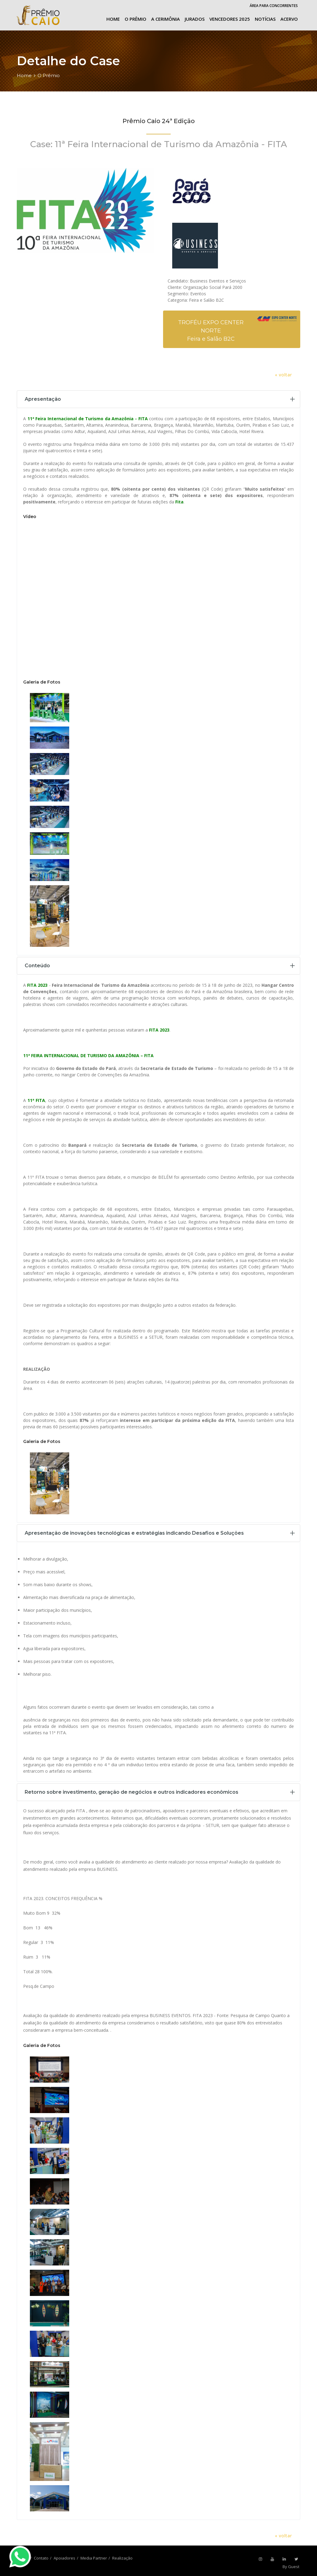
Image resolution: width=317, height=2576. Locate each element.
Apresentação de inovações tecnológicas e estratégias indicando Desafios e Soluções (134, 1533)
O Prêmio (135, 19)
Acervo (289, 19)
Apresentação (43, 399)
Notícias (265, 19)
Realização (122, 2558)
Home (113, 19)
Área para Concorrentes (274, 5)
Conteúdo (37, 965)
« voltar (283, 375)
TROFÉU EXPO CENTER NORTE (211, 326)
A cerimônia (165, 19)
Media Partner (93, 2558)
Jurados (195, 19)
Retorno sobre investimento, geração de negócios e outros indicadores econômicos (131, 1792)
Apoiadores (64, 2558)
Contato (41, 2558)
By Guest (291, 2566)
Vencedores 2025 (229, 19)
